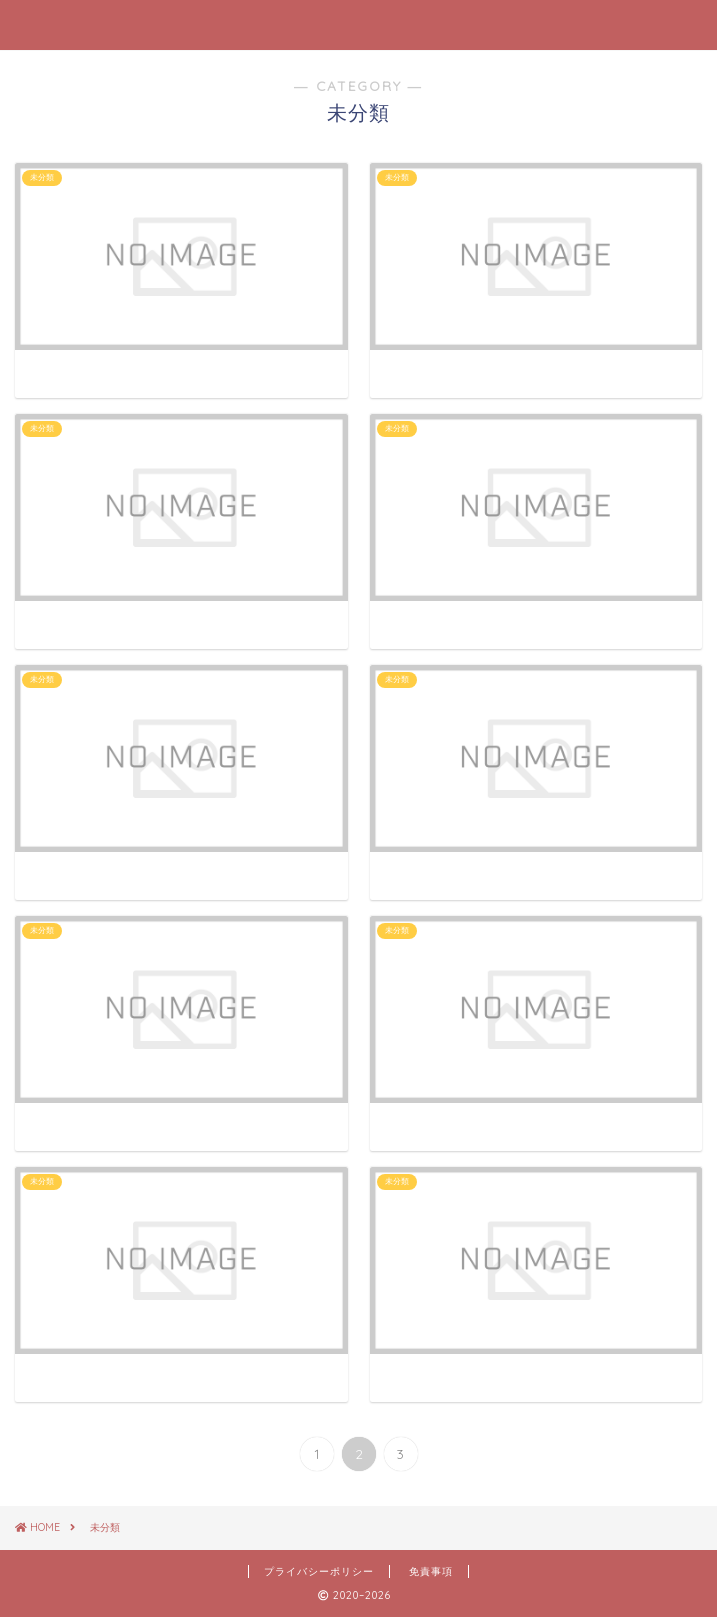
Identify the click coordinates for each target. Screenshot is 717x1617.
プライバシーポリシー (319, 1571)
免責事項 (431, 1571)
